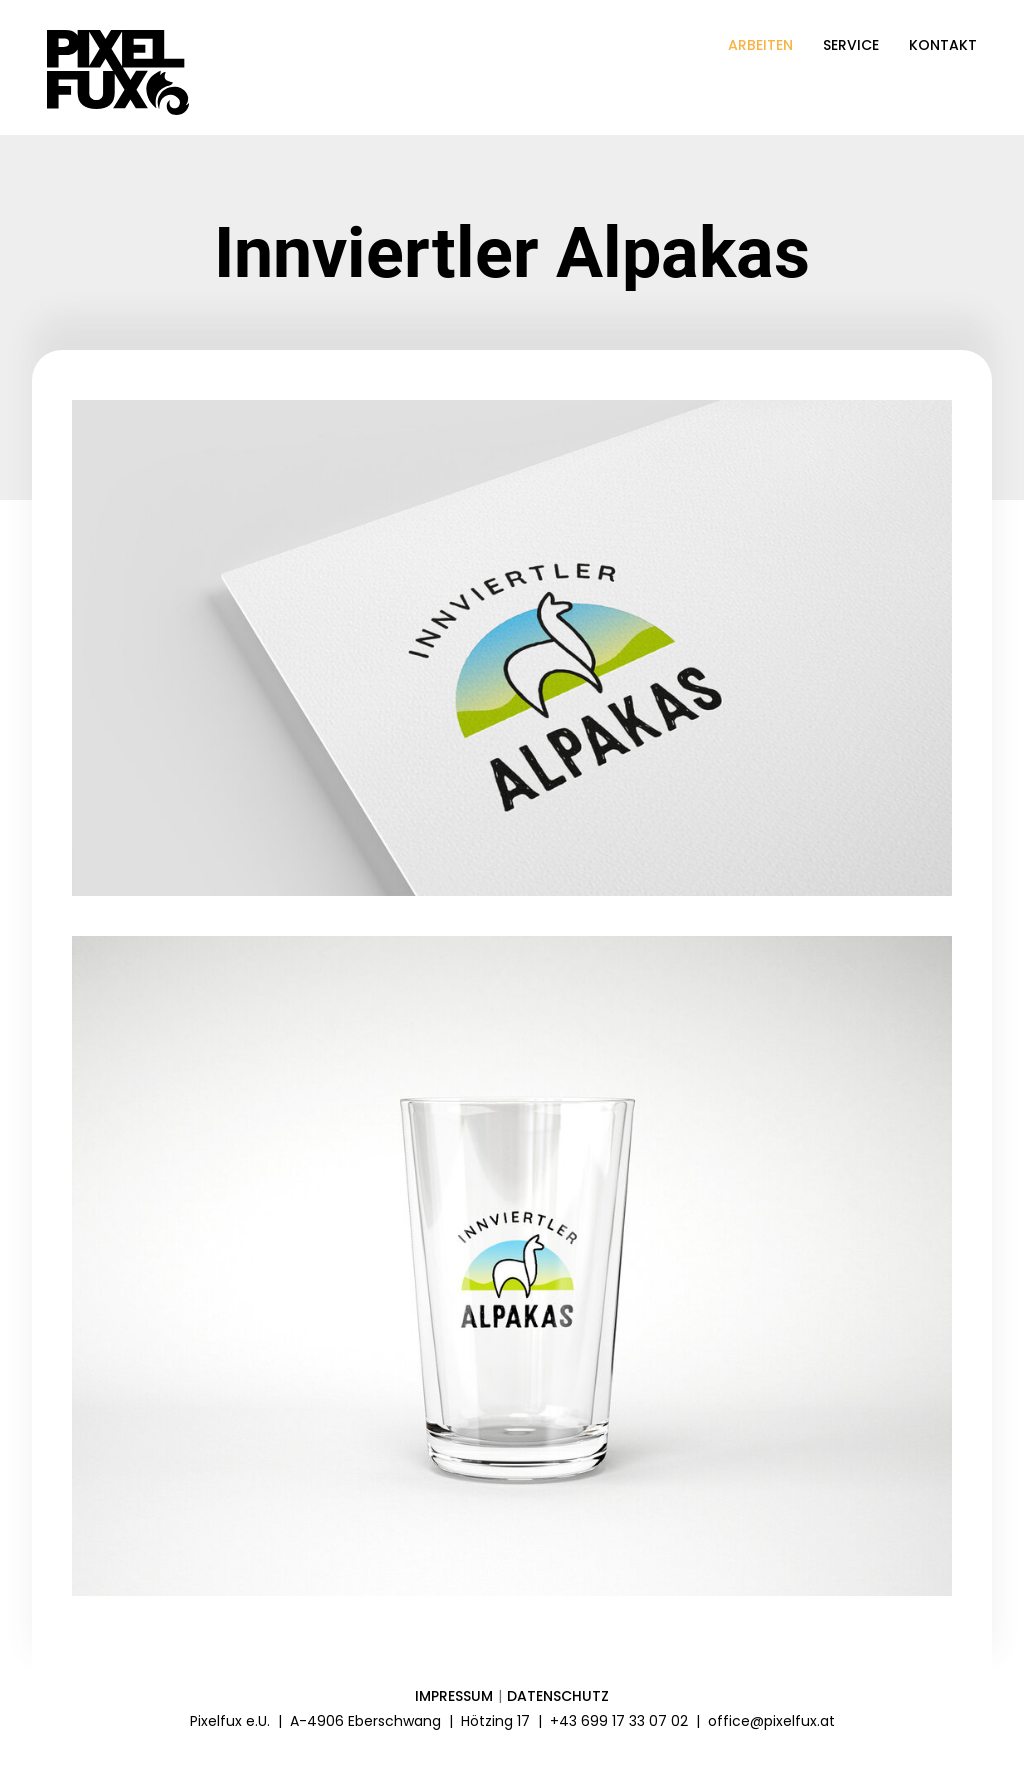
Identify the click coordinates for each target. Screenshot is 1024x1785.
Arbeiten (760, 45)
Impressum (454, 1696)
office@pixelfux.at (771, 1721)
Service (851, 45)
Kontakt (943, 45)
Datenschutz (558, 1696)
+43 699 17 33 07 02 (619, 1721)
